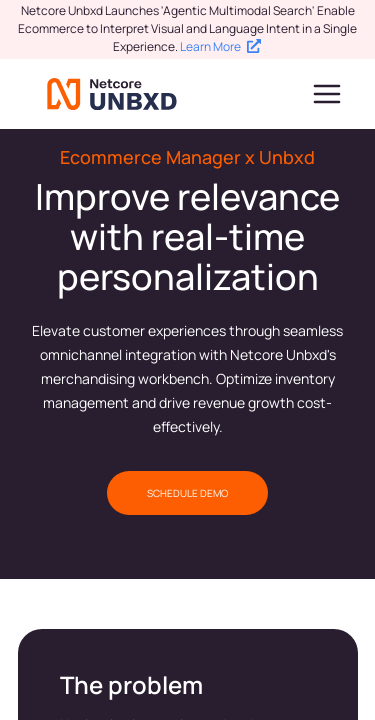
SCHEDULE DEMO (187, 493)
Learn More (220, 46)
